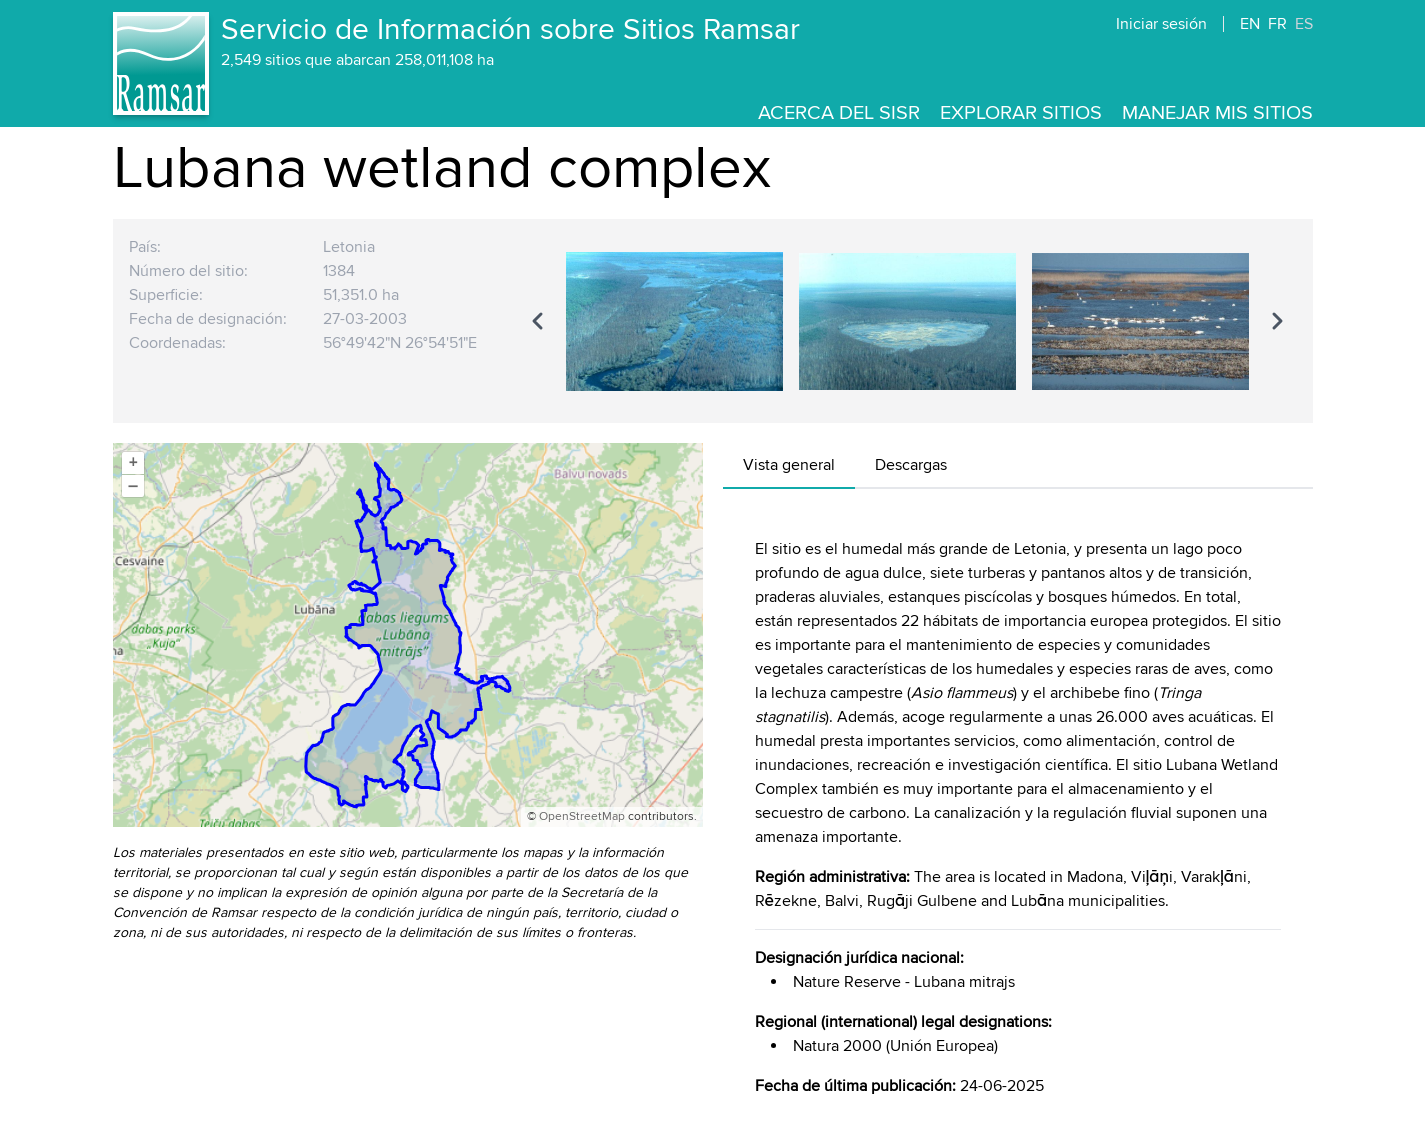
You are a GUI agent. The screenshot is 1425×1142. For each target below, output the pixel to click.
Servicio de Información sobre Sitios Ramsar (510, 30)
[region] (907, 321)
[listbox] (907, 321)
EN (1250, 24)
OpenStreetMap (582, 816)
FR (1277, 24)
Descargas (911, 465)
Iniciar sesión (1161, 24)
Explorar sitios (1021, 113)
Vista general (789, 465)
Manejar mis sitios (1217, 113)
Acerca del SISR (839, 113)
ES (1304, 24)
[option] (674, 321)
